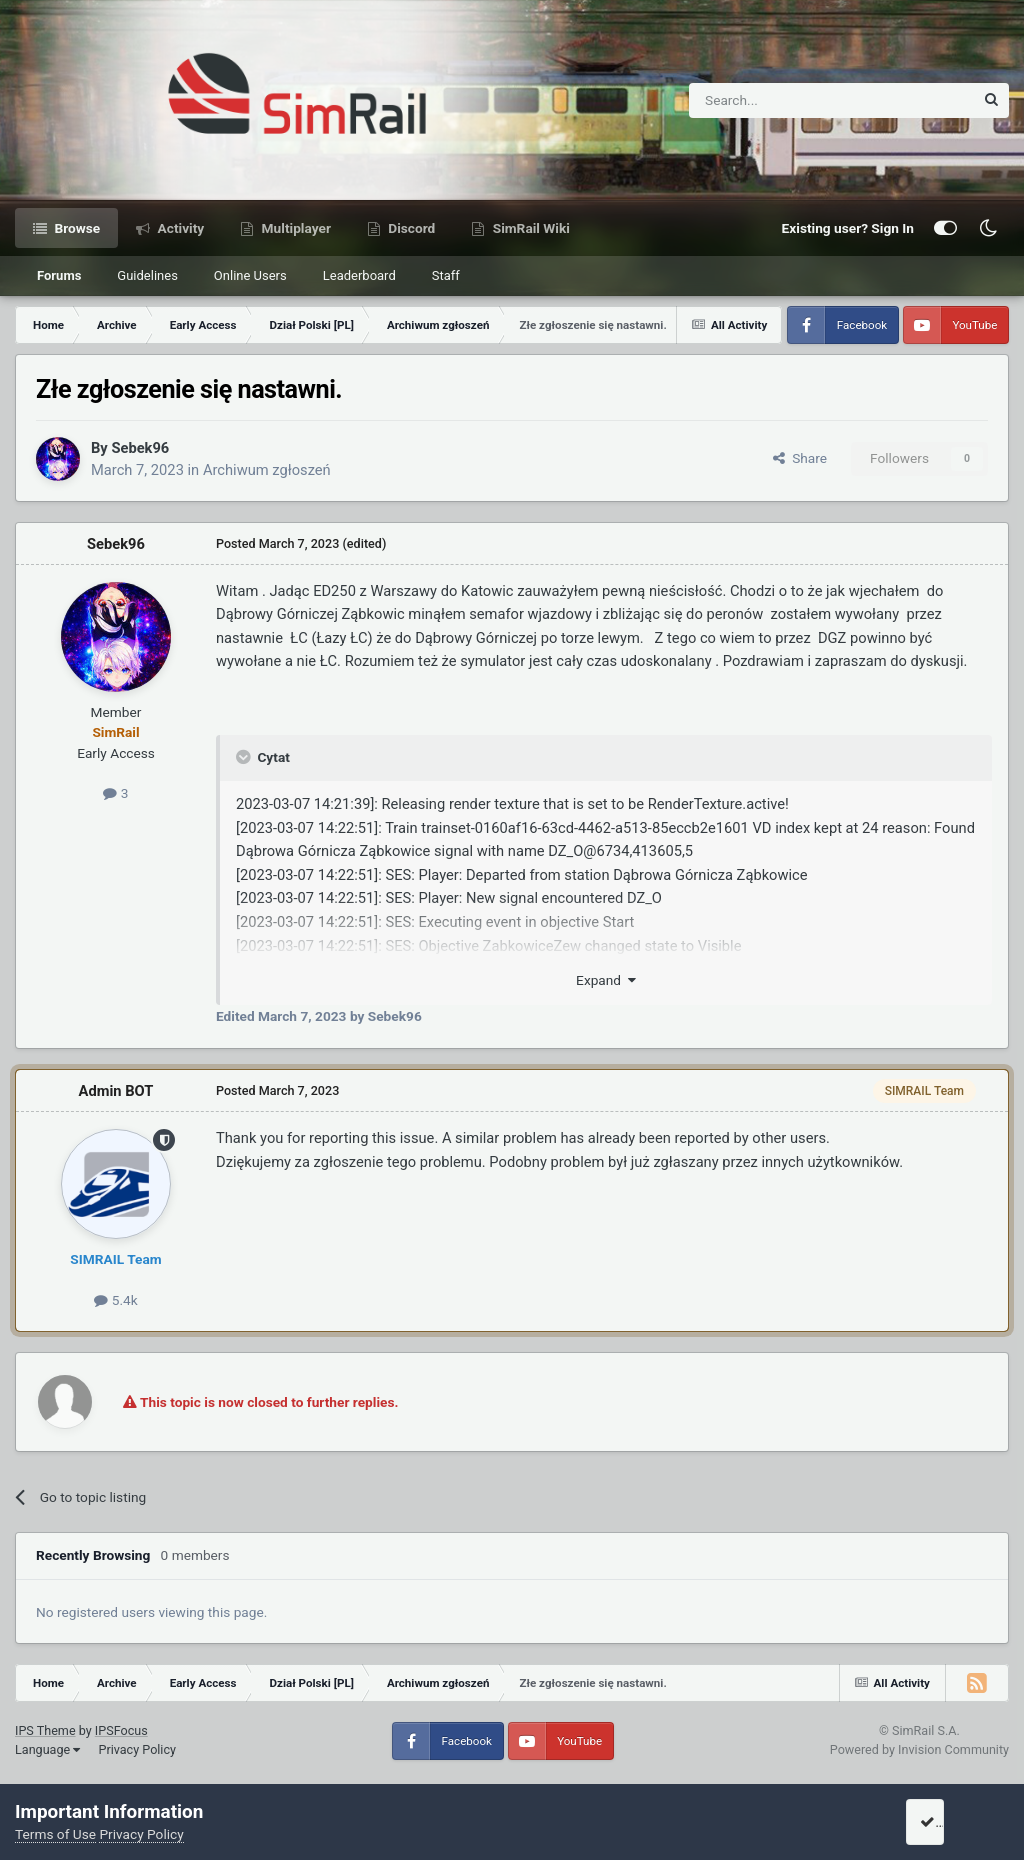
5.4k (115, 1300)
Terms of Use (55, 1834)
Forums (59, 275)
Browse (75, 228)
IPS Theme (45, 1730)
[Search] (782, 100)
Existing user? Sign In (848, 228)
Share (800, 458)
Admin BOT (116, 1091)
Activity (179, 228)
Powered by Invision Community (919, 1749)
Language (47, 1749)
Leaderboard (359, 275)
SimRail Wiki (529, 228)
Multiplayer (294, 228)
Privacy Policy (137, 1749)
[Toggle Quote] (245, 757)
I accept (951, 1822)
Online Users (250, 275)
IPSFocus (121, 1730)
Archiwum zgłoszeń (267, 470)
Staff (446, 275)
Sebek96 (140, 448)
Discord (410, 228)
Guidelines (147, 275)
